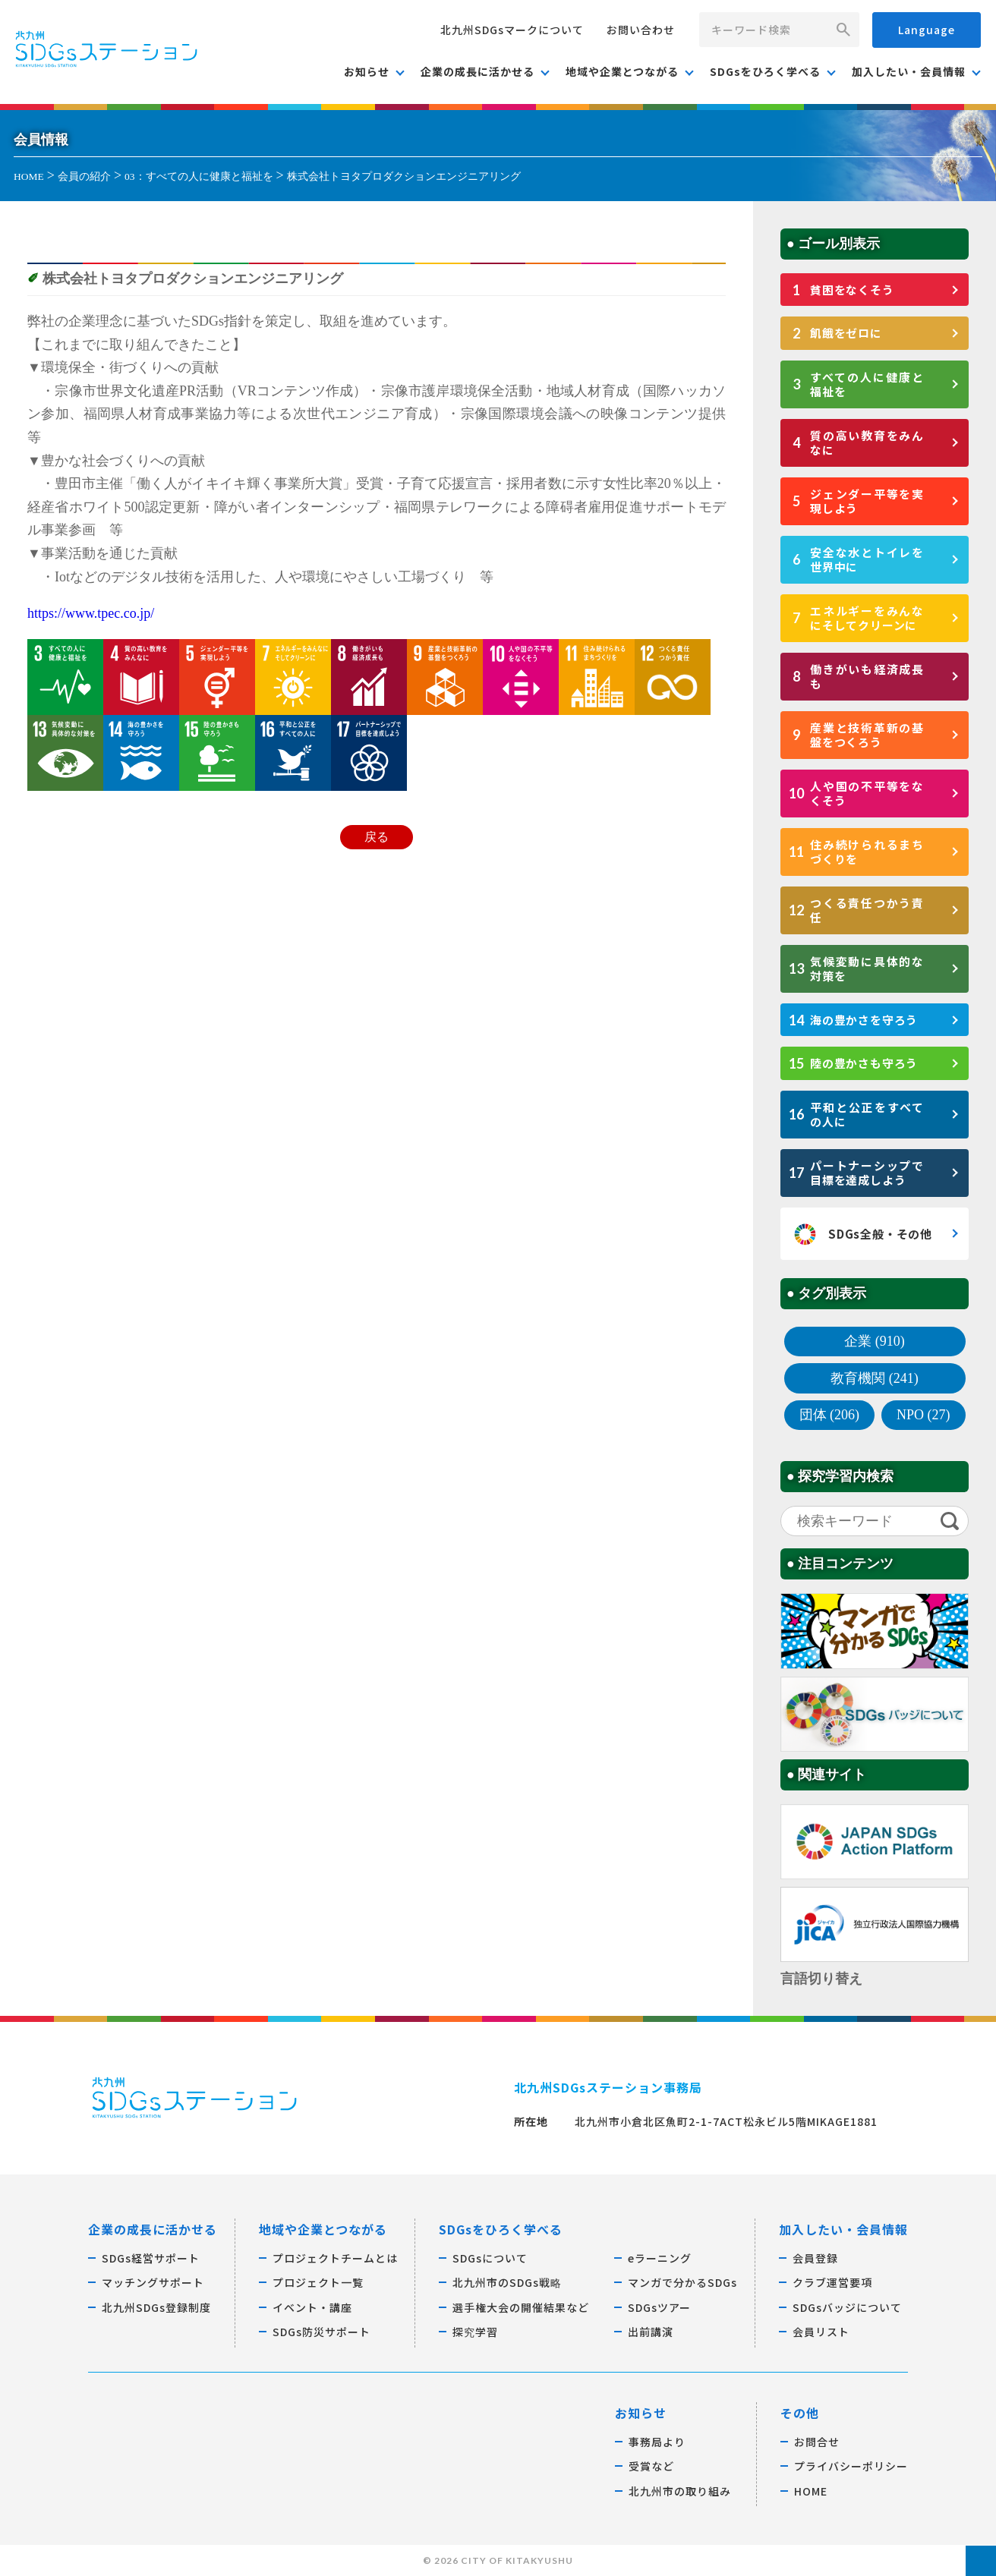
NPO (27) (923, 1414)
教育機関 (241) (875, 1378)
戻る (376, 837)
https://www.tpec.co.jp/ (90, 613)
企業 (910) (874, 1341)
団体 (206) (829, 1414)
